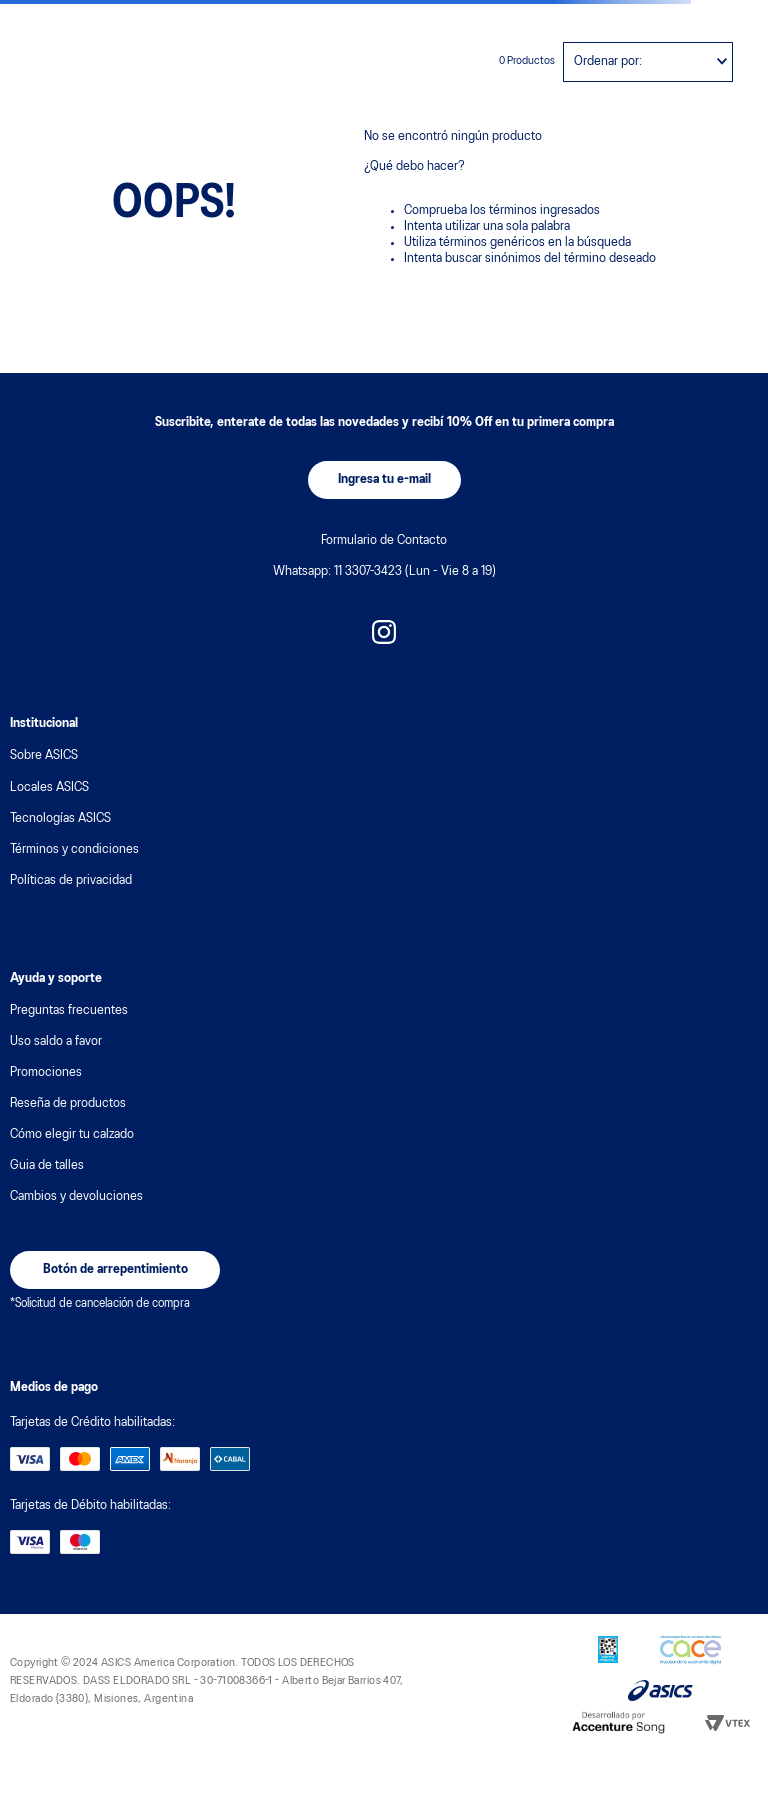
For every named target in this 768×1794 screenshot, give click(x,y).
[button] (384, 480)
